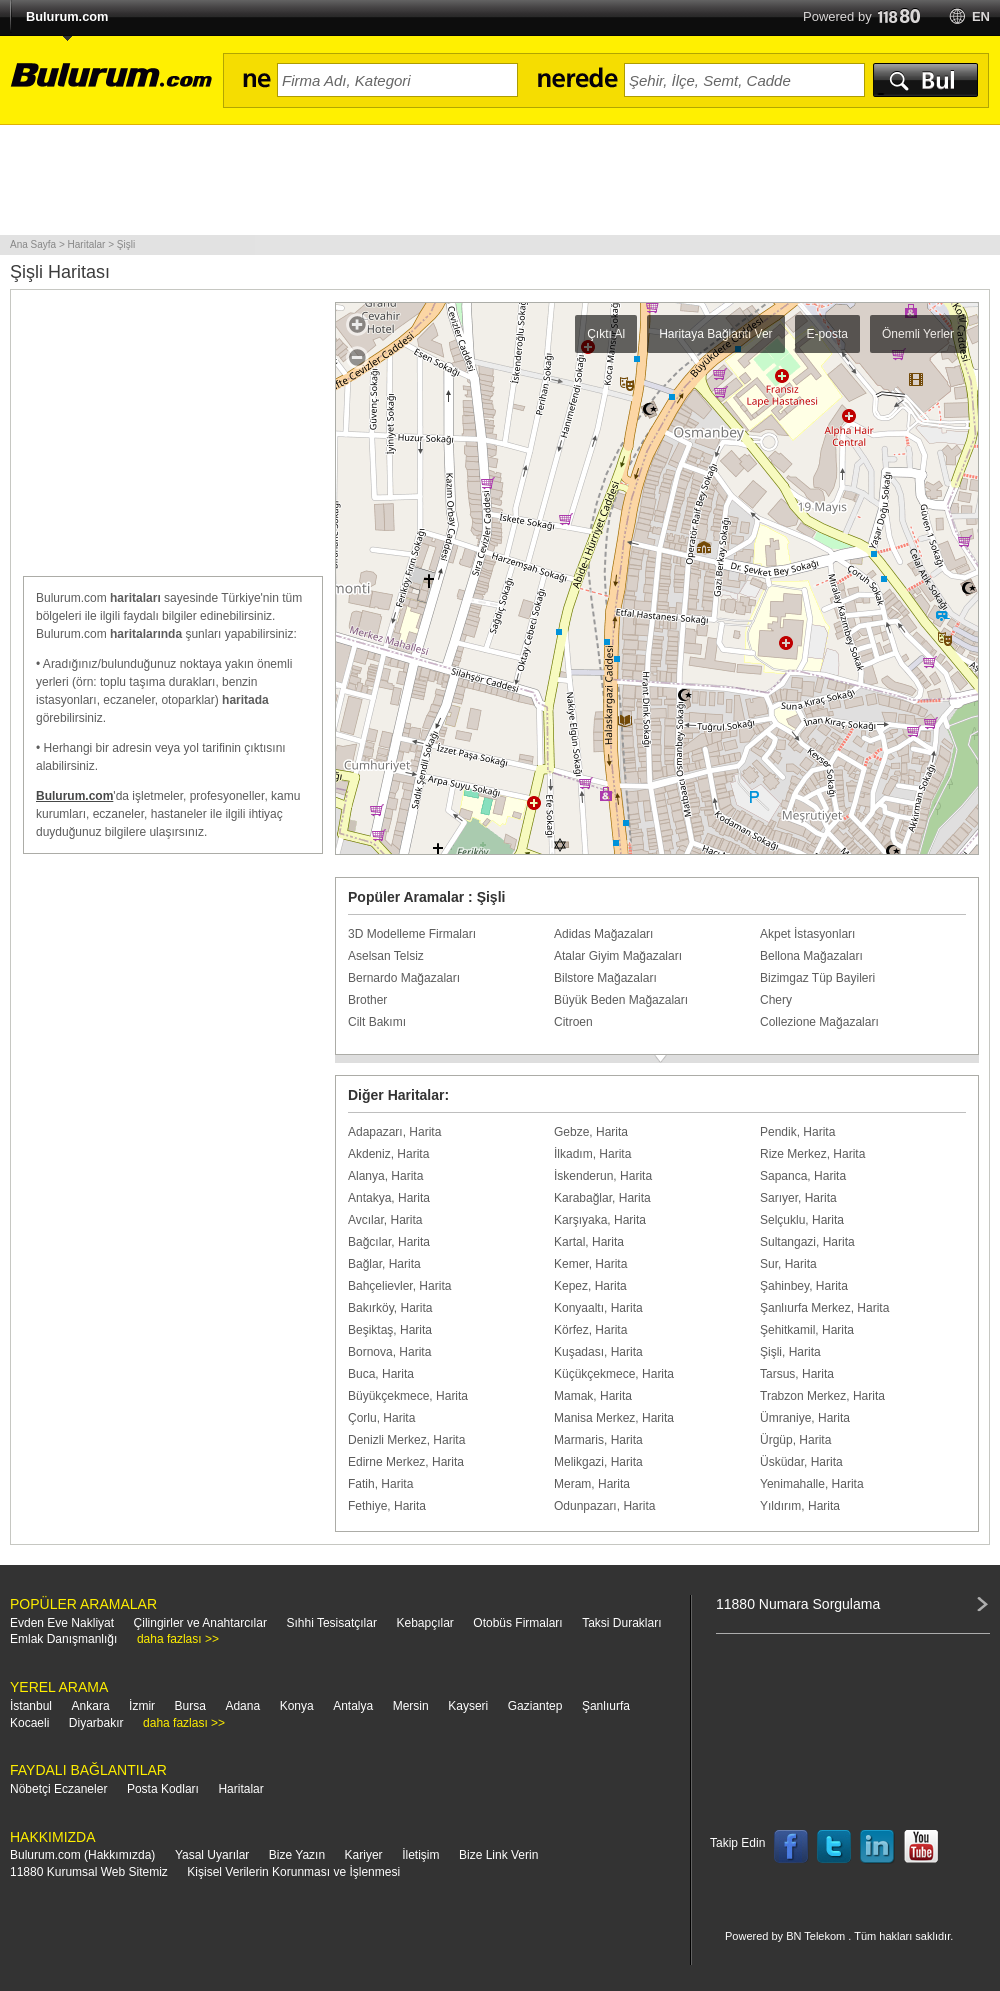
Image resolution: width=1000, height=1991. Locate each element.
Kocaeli (29, 1723)
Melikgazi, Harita (598, 1462)
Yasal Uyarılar (212, 1855)
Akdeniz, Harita (388, 1154)
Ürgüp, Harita (795, 1440)
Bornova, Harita (389, 1352)
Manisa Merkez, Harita (614, 1418)
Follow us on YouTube (921, 1847)
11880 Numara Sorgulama (798, 1604)
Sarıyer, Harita (798, 1198)
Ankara (91, 1706)
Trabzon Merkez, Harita (822, 1396)
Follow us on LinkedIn (878, 1847)
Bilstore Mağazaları (605, 978)
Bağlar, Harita (384, 1264)
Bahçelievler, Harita (399, 1286)
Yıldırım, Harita (800, 1506)
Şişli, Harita (790, 1352)
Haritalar (240, 1789)
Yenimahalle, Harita (812, 1484)
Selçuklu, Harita (802, 1220)
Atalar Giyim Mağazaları (618, 956)
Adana (242, 1706)
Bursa (190, 1706)
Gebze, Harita (591, 1132)
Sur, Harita (788, 1264)
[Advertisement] (500, 180)
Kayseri (468, 1706)
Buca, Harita (381, 1374)
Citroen (573, 1022)
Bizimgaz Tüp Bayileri (817, 978)
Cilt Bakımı (377, 1022)
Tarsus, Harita (797, 1374)
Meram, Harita (592, 1484)
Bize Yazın (297, 1855)
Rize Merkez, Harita (812, 1154)
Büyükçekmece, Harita (408, 1396)
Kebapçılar (424, 1623)
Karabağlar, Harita (602, 1198)
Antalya (353, 1706)
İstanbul (31, 1706)
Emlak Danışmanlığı (63, 1639)
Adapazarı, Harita (394, 1132)
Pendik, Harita (797, 1132)
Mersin (411, 1706)
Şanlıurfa (606, 1706)
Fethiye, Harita (387, 1506)
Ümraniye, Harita (805, 1418)
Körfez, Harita (590, 1330)
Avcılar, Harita (385, 1220)
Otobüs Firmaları (517, 1623)
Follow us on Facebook (791, 1847)
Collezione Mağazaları (819, 1022)
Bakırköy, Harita (390, 1308)
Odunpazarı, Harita (604, 1506)
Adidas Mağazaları (603, 934)
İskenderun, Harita (603, 1176)
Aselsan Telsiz (386, 956)
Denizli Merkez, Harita (406, 1440)
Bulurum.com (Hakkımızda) (82, 1855)
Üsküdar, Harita (801, 1462)
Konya (297, 1706)
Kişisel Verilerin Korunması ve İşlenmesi (293, 1872)
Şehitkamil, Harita (807, 1330)
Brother (367, 1000)
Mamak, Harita (593, 1396)
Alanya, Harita (385, 1176)
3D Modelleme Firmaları (412, 934)
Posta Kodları (163, 1789)
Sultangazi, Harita (807, 1242)
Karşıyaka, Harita (600, 1220)
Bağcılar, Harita (389, 1242)
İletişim (420, 1855)
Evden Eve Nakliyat (62, 1623)
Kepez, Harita (590, 1286)
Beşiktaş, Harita (390, 1330)
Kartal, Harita (589, 1242)
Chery (776, 1000)
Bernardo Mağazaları (404, 978)
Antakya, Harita (389, 1198)
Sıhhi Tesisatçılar (331, 1623)
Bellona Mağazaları (811, 956)
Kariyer (364, 1855)
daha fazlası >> (178, 1639)
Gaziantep (535, 1706)
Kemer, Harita (590, 1264)
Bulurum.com (67, 16)
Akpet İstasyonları (807, 934)
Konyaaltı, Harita (598, 1308)
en (981, 16)
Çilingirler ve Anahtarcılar (200, 1623)
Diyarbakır (96, 1723)
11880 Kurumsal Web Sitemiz (89, 1872)
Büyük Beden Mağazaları (621, 1000)
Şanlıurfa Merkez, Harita (824, 1308)
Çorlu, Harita (381, 1418)
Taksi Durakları (621, 1623)
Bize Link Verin (498, 1855)
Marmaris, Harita (598, 1440)
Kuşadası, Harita (598, 1352)
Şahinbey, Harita (804, 1286)
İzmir (142, 1706)
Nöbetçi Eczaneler (58, 1789)
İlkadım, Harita (592, 1154)
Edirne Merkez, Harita (406, 1462)
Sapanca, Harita (803, 1176)
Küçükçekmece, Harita (614, 1374)
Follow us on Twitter (834, 1847)
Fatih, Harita (380, 1484)
